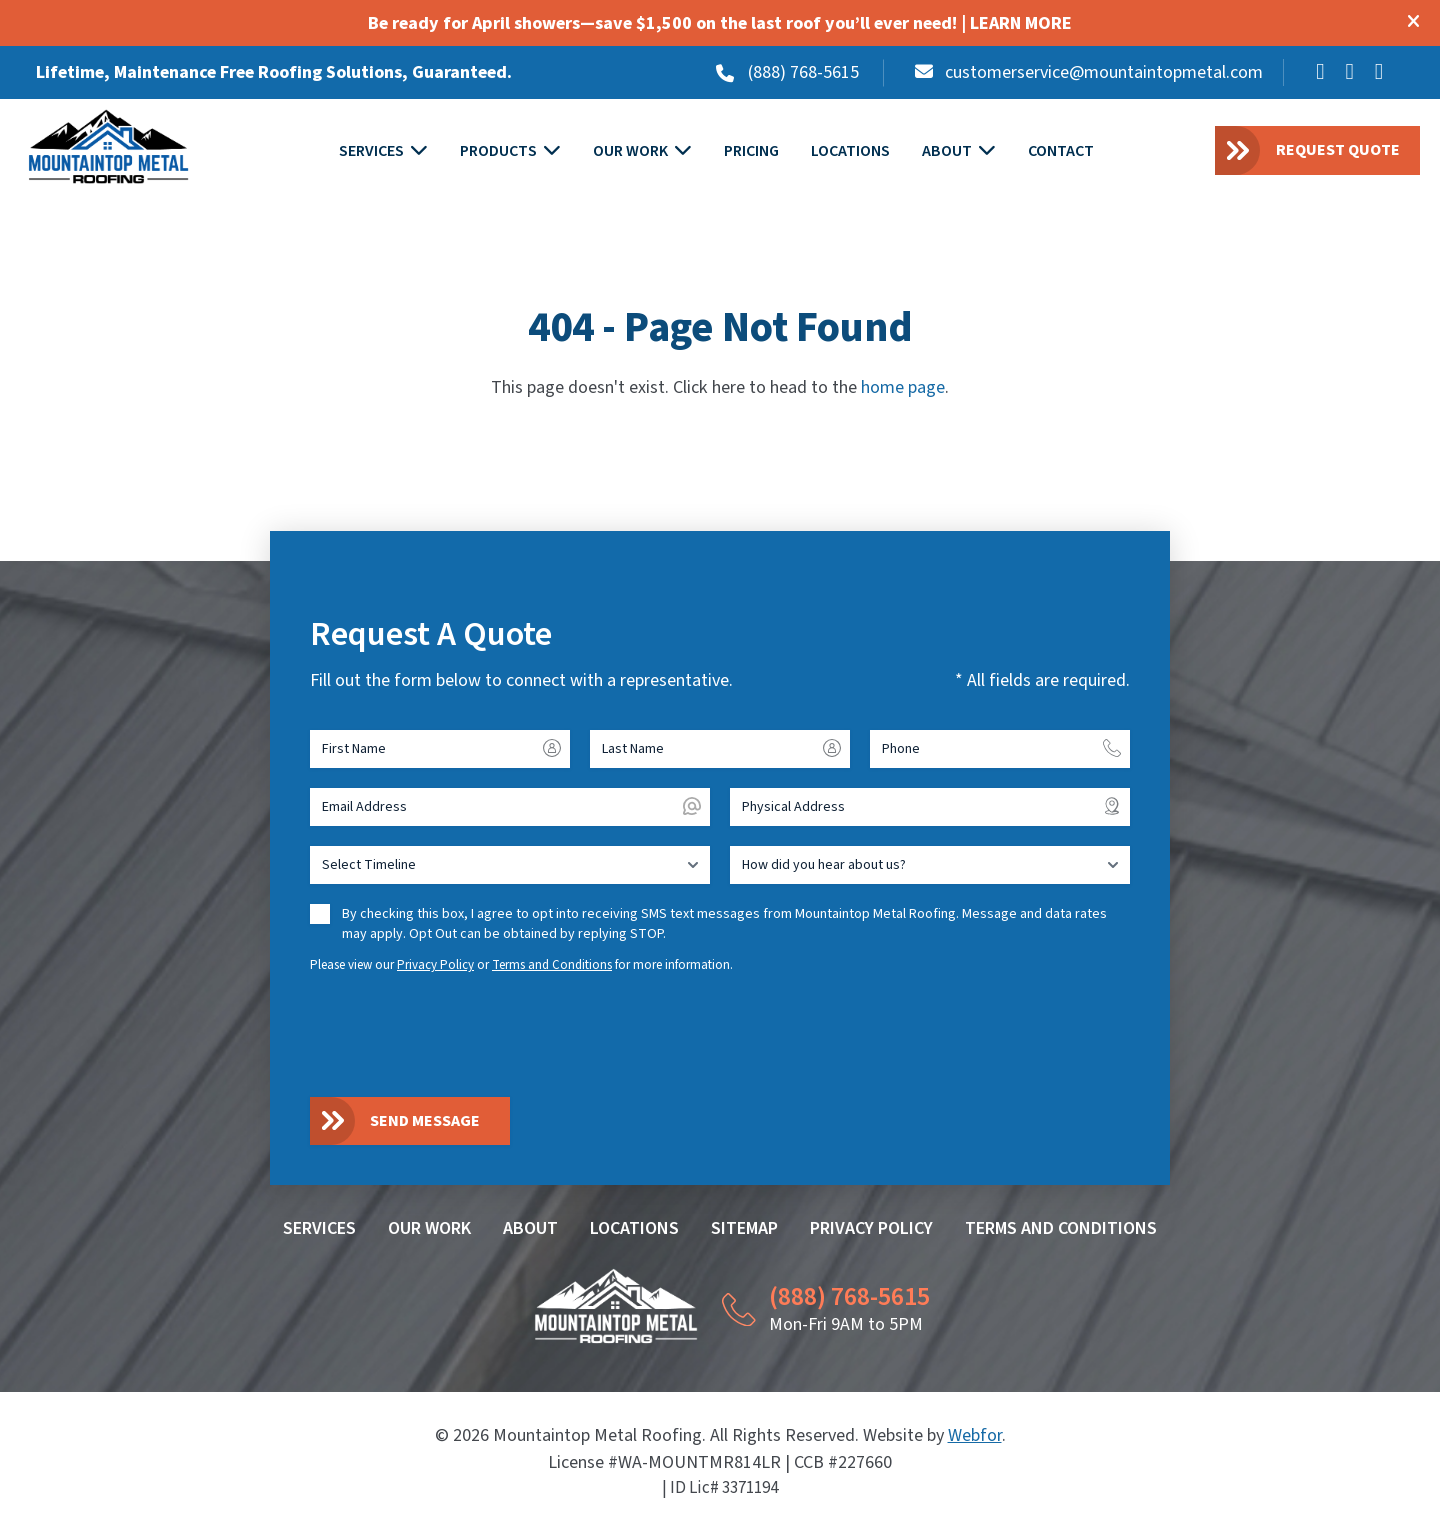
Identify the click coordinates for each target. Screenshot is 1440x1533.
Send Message (425, 1122)
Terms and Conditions (552, 966)
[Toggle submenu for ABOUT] (988, 152)
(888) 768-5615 (803, 72)
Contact (1062, 152)
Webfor (975, 1436)
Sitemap (744, 1229)
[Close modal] (1413, 23)
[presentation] (462, 1035)
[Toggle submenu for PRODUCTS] (553, 152)
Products (499, 152)
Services (372, 152)
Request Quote (1338, 151)
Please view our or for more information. (521, 966)
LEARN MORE (1021, 23)
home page (903, 389)
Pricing (752, 152)
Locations (851, 152)
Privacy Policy (435, 966)
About (948, 152)
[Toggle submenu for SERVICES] (420, 152)
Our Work (631, 152)
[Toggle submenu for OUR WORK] (684, 152)
